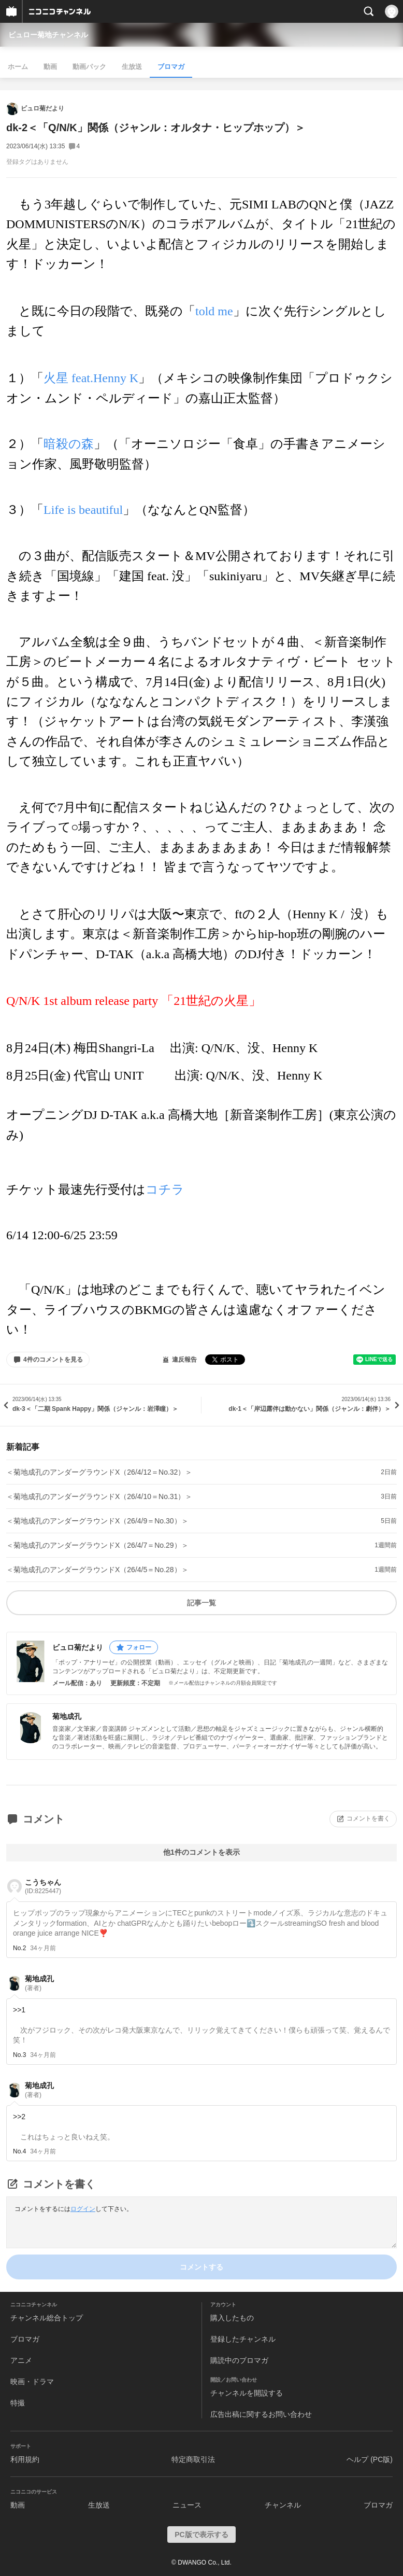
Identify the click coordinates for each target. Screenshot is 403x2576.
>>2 (19, 2116)
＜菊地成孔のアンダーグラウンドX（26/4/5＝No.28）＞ (97, 1569)
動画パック (89, 67)
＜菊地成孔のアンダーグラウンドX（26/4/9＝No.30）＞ (97, 1520)
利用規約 (24, 2459)
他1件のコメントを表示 (201, 1852)
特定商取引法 (193, 2459)
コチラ (165, 1189)
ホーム (18, 67)
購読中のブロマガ (239, 2360)
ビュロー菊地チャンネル (48, 35)
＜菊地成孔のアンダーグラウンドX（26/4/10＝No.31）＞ (99, 1496)
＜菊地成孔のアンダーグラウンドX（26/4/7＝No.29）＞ (97, 1545)
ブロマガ (170, 67)
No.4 (19, 2151)
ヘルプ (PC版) (370, 2459)
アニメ (21, 2360)
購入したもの (232, 2318)
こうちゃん (43, 1886)
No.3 (19, 2055)
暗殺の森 (69, 444)
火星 (91, 378)
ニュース (186, 2505)
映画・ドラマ (32, 2381)
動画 (50, 67)
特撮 (17, 2403)
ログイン (82, 2209)
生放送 (132, 67)
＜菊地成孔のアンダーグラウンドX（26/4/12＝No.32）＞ (99, 1472)
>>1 (19, 2010)
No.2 (19, 1948)
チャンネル (283, 2505)
